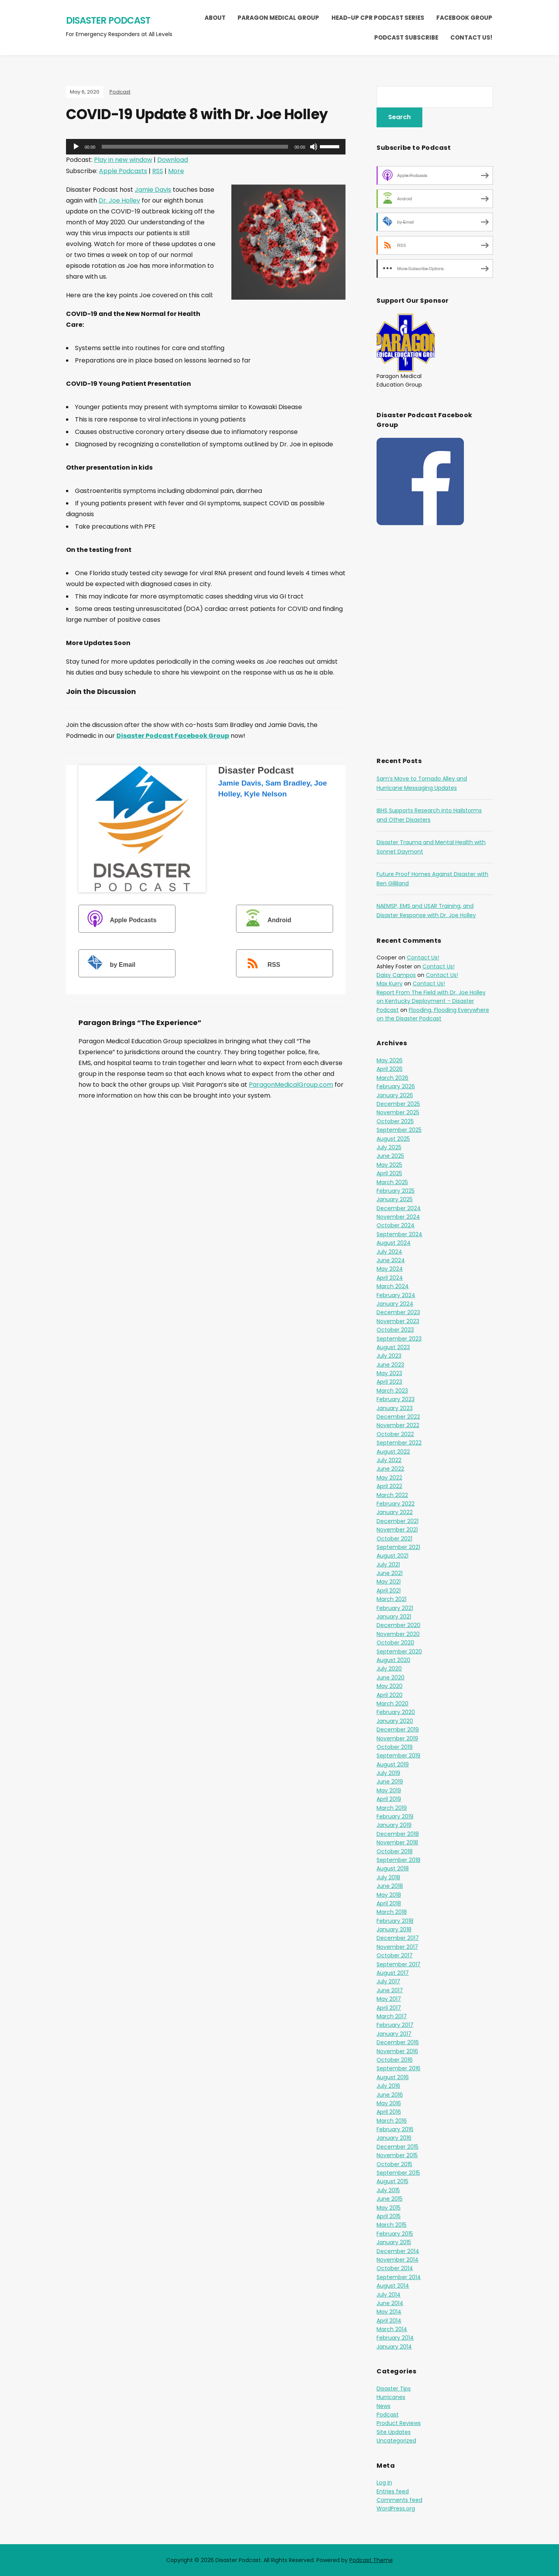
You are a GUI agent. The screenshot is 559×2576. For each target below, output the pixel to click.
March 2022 (392, 1495)
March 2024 (393, 1286)
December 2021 (397, 1521)
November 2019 (397, 1738)
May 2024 (390, 1269)
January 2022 (395, 1512)
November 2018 (397, 1842)
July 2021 (388, 1564)
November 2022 (398, 1425)
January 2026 (395, 1095)
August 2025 (393, 1139)
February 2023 (396, 1399)
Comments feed (399, 2500)
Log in (384, 2482)
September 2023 (399, 1339)
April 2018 (389, 1903)
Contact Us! (471, 37)
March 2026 (392, 1078)
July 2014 (389, 2294)
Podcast (119, 91)
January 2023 (395, 1408)
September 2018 (398, 1860)
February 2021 (395, 1608)
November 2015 (397, 2155)
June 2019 (390, 1781)
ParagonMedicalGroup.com (291, 1084)
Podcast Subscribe (406, 37)
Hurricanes (391, 2397)
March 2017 (392, 2016)
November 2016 (397, 2051)
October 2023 (395, 1330)
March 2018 (392, 1912)
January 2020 (395, 1721)
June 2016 (390, 2095)
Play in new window (123, 159)
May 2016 (389, 2103)
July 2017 (388, 1981)
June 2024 (391, 1260)
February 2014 (395, 2338)
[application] (205, 146)
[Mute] (314, 147)
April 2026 (390, 1069)
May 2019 (389, 1790)
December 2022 (398, 1417)
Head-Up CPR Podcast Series (378, 18)
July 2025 (389, 1147)
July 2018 (388, 1877)
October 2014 (395, 2268)
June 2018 (390, 1886)
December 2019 (398, 1729)
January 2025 (395, 1199)
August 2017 (393, 1973)
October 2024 (396, 1225)
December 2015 (397, 2147)
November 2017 (397, 1947)
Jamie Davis (153, 189)
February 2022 (396, 1503)
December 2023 (398, 1312)
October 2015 (394, 2164)
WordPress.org (396, 2508)
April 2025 (389, 1173)
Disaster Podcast (108, 20)
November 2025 (398, 1112)
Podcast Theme (371, 2560)
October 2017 (395, 1955)
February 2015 (395, 2234)
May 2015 (389, 2208)
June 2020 (390, 1677)
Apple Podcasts (123, 171)
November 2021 (397, 1529)
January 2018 (394, 1929)
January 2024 (395, 1304)
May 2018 (389, 1895)
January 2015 (394, 2242)
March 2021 (391, 1599)
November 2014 (397, 2260)
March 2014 (392, 2329)
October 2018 (395, 1851)
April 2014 (389, 2320)
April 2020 (390, 1695)
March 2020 (392, 1703)
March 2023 (392, 1391)
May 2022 (389, 1477)
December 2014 (398, 2251)
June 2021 (390, 1573)
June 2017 (390, 1990)
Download (172, 159)
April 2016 (389, 2112)
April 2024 (390, 1278)
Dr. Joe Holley (119, 200)
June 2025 (390, 1156)
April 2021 (389, 1590)
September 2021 (398, 1547)
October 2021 (394, 1538)
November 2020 (398, 1634)
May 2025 (389, 1165)
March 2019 (392, 1808)
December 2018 (398, 1834)
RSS (157, 171)
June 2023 (390, 1365)
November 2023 (398, 1321)
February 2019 (395, 1816)
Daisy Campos (396, 975)
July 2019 (388, 1773)
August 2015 (392, 2181)
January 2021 (394, 1616)
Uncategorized (396, 2440)
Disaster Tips (394, 2388)
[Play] (76, 147)
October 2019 (395, 1747)
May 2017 (389, 1999)
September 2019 (398, 1755)
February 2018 (395, 1921)
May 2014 (389, 2312)
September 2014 (399, 2277)
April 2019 (389, 1799)
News (384, 2406)
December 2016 (398, 2042)
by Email (107, 964)
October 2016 (395, 2060)
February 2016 (395, 2129)
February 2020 (396, 1712)
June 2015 (390, 2199)
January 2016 (394, 2138)
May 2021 (389, 1581)
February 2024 (396, 1295)
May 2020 (390, 1686)
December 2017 (398, 1938)
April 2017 (389, 2008)
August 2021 (392, 1555)
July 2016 (388, 2086)
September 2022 (399, 1443)
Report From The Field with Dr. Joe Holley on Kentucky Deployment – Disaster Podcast (431, 1001)
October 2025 (395, 1121)
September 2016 (398, 2068)
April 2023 (389, 1382)
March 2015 (391, 2225)
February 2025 (396, 1191)
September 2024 (399, 1234)
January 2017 (394, 2034)
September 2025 (399, 1130)
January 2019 (394, 1825)
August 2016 (393, 2077)
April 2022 (389, 1486)
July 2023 (389, 1356)
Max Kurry (390, 983)
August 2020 (393, 1660)
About (215, 18)
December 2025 (398, 1104)
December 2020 (398, 1625)
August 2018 (393, 1868)
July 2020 (389, 1668)
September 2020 (399, 1651)
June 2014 (390, 2303)
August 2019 (393, 1764)
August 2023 (393, 1347)
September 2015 (398, 2173)
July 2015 (388, 2190)
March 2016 (392, 2121)
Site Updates (394, 2432)
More (176, 171)
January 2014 (394, 2346)
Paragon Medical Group (278, 18)
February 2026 (396, 1086)
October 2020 (395, 1642)
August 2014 (393, 2286)
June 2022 (390, 1469)
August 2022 (393, 1451)
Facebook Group (464, 18)
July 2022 (389, 1460)
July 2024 (389, 1252)
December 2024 (399, 1208)
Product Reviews (399, 2423)
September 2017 (398, 1964)
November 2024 (398, 1217)
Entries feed (393, 2491)
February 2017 (395, 2025)
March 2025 (392, 1182)
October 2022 (395, 1434)
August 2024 (394, 1243)
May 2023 (389, 1373)
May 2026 (390, 1060)
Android (264, 920)
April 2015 (389, 2216)
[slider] (195, 147)
